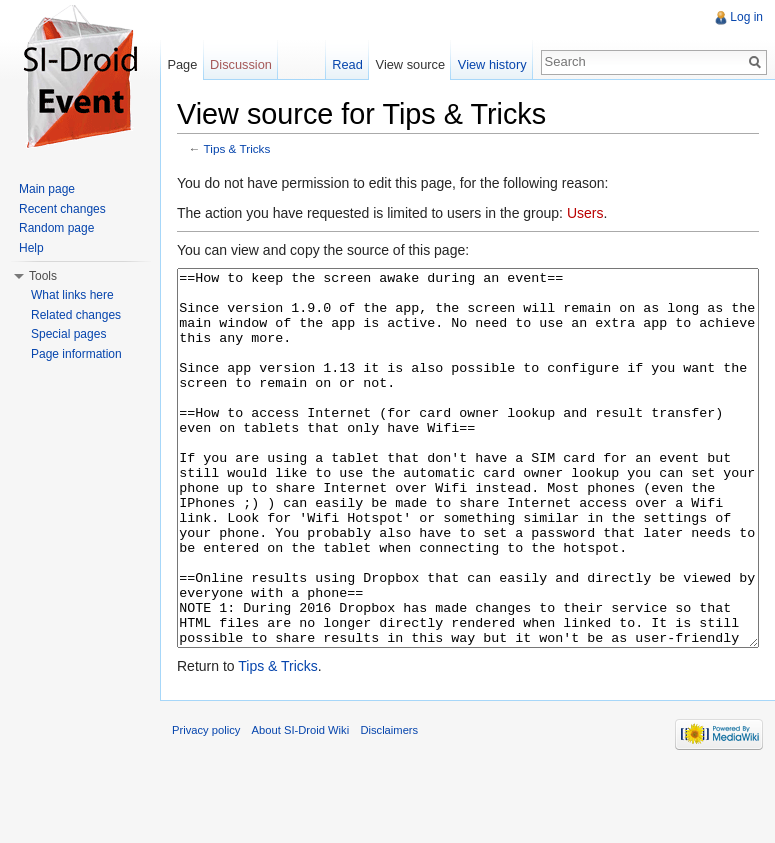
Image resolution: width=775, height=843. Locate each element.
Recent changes (62, 209)
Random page (56, 228)
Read (347, 64)
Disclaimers (389, 805)
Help (31, 248)
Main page (47, 189)
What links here (72, 295)
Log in (746, 17)
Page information (76, 354)
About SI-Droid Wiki (301, 805)
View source (410, 64)
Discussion (241, 64)
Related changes (76, 315)
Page (182, 64)
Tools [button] (43, 276)
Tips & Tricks (237, 148)
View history (492, 64)
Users (585, 213)
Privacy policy (206, 805)
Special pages (68, 334)
